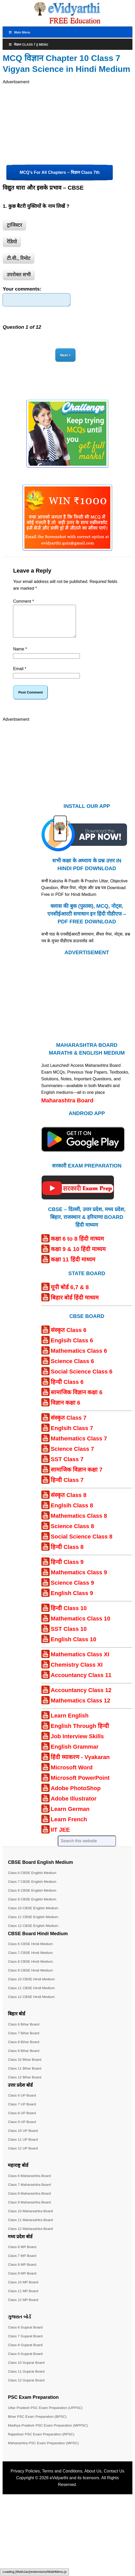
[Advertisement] (52, 121)
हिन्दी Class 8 (67, 1555)
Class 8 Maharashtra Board (30, 2202)
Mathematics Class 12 (80, 1709)
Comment (23, 603)
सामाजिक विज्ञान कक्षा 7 (76, 1478)
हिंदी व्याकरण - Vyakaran (80, 1765)
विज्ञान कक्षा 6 (65, 1411)
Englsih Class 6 (72, 1349)
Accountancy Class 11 (81, 1683)
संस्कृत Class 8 (68, 1503)
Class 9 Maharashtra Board (30, 2211)
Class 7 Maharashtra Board (30, 2193)
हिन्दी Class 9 (67, 1570)
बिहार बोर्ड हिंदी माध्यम (75, 1306)
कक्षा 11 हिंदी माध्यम (73, 1268)
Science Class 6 (72, 1369)
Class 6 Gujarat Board (26, 2336)
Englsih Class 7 (72, 1436)
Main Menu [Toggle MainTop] (19, 32)
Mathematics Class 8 (79, 1524)
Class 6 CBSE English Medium (33, 1881)
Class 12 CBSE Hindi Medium (32, 2005)
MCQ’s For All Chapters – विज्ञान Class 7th (60, 172)
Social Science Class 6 (81, 1380)
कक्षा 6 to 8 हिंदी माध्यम (77, 1247)
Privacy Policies (25, 2479)
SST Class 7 (67, 1468)
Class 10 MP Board (23, 2291)
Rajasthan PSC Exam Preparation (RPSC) (42, 2443)
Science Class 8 (72, 1534)
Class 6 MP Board (22, 2255)
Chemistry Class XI (76, 1673)
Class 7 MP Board (22, 2264)
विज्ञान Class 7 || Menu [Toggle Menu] (28, 44)
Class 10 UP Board (23, 2139)
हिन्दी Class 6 (67, 1390)
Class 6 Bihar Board (24, 2033)
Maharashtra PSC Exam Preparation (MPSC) (44, 2451)
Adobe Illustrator (74, 1807)
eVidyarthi (59, 2486)
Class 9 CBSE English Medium (33, 1908)
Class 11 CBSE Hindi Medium (32, 1996)
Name (20, 657)
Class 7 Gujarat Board (26, 2345)
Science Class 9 (72, 1591)
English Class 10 (73, 1648)
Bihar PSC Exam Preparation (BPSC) (38, 2425)
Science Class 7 (72, 1457)
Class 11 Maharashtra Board (31, 2228)
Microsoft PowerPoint (80, 1786)
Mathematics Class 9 (79, 1581)
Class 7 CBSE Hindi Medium (31, 1961)
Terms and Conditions (62, 2479)
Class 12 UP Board (23, 2157)
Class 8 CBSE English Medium (33, 1899)
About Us (92, 2479)
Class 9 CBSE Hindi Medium (31, 1979)
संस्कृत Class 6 (68, 1338)
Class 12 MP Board (23, 2308)
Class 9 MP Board (22, 2282)
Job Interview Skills (77, 1745)
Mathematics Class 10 (80, 1627)
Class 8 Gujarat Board (26, 2353)
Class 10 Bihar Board (25, 2068)
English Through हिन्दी (80, 1734)
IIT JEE (60, 1838)
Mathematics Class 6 (79, 1359)
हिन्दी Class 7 (67, 1488)
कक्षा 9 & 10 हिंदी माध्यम (78, 1257)
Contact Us (114, 2479)
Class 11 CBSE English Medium (34, 1925)
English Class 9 (72, 1601)
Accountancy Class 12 (81, 1698)
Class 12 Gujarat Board (27, 2389)
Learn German (70, 1817)
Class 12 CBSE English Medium (34, 1934)
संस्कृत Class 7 (68, 1426)
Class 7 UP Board (22, 2113)
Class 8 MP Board (22, 2273)
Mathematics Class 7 (79, 1447)
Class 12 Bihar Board (25, 2086)
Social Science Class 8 (81, 1545)
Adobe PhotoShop (76, 1797)
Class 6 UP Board (22, 2104)
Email (19, 677)
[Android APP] (83, 1162)
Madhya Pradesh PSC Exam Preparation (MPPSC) (49, 2434)
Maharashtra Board (67, 1109)
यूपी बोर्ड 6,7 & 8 (70, 1296)
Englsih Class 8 (72, 1514)
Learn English (69, 1724)
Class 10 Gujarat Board (27, 2371)
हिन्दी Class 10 (69, 1616)
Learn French (69, 1828)
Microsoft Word (72, 1776)
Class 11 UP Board (23, 2148)
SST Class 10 (69, 1637)
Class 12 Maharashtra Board (31, 2237)
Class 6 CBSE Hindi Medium (31, 1952)
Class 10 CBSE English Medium (34, 1916)
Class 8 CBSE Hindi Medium (31, 1970)
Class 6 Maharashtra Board (30, 2184)
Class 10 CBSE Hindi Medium (32, 1988)
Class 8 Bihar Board (24, 2050)
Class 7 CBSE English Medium (33, 1890)
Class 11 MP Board (23, 2299)
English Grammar (74, 1755)
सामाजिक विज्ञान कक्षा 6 (76, 1401)
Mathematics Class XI (80, 1663)
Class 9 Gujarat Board (26, 2362)
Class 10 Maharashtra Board (31, 2219)
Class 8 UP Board (22, 2121)
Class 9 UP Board (22, 2130)
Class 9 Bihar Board (24, 2059)
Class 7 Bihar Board (24, 2041)
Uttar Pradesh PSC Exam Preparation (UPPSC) (46, 2416)
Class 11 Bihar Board (25, 2077)
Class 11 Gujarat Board (27, 2380)
